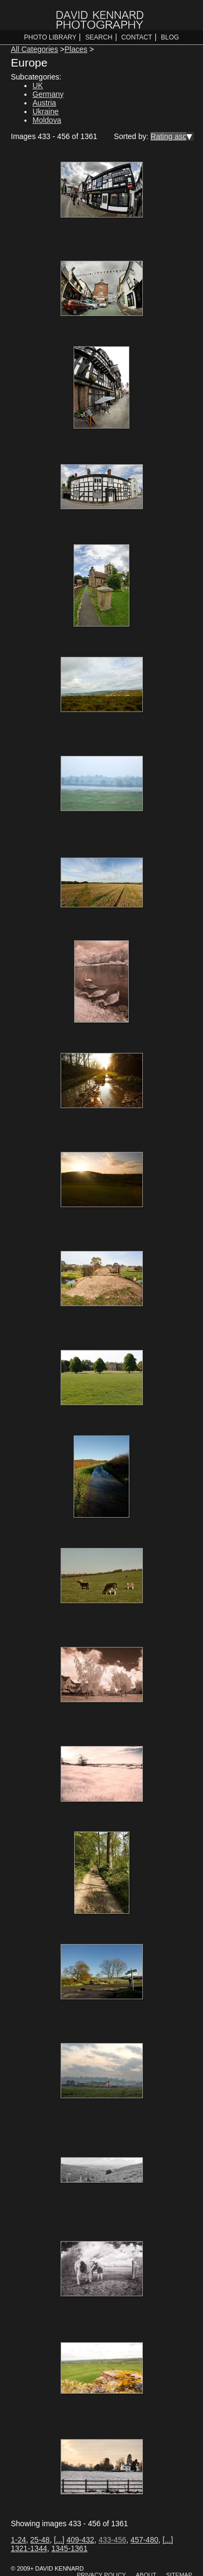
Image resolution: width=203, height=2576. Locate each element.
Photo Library (50, 37)
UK (37, 85)
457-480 (144, 2539)
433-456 (112, 2539)
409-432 (80, 2539)
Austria (44, 102)
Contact (136, 37)
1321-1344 (29, 2548)
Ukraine (45, 111)
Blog (170, 37)
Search (99, 37)
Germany (48, 94)
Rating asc (168, 136)
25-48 (40, 2539)
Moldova (46, 120)
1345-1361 (69, 2548)
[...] (59, 2539)
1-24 (18, 2539)
